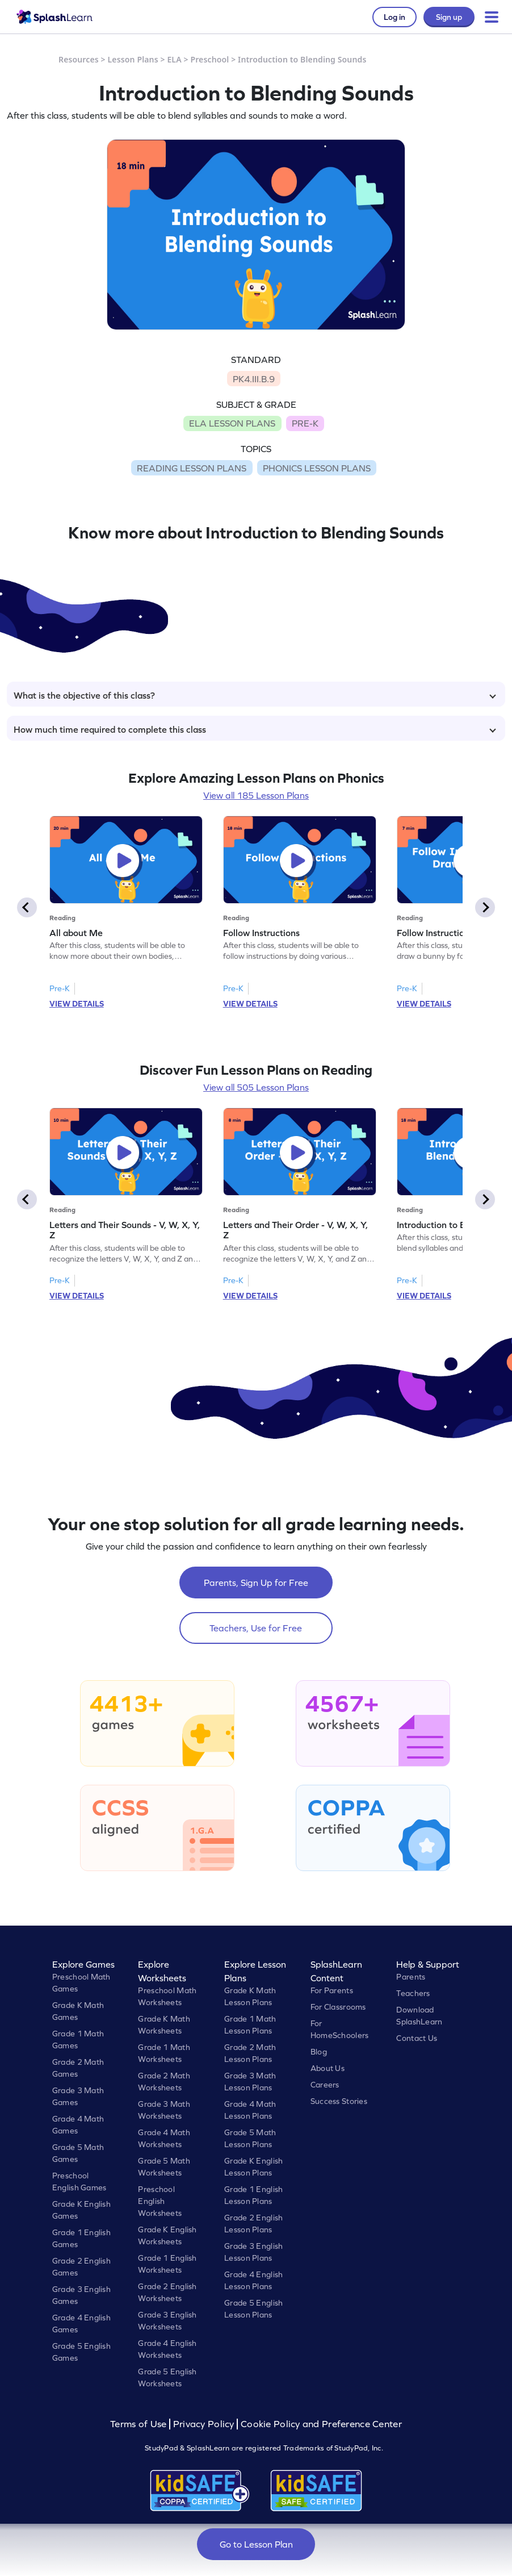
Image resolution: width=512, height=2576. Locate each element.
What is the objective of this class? (255, 695)
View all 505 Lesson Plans (256, 1087)
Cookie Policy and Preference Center (321, 2424)
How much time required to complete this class (255, 729)
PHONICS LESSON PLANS (317, 468)
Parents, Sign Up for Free (256, 1582)
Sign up (449, 17)
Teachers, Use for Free (255, 1628)
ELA (174, 59)
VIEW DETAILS (76, 1003)
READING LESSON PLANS (191, 468)
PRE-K (305, 423)
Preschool (209, 59)
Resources (78, 59)
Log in (394, 17)
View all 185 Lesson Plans (256, 795)
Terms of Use (139, 2424)
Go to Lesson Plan (256, 2544)
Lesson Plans (133, 59)
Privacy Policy (203, 2424)
